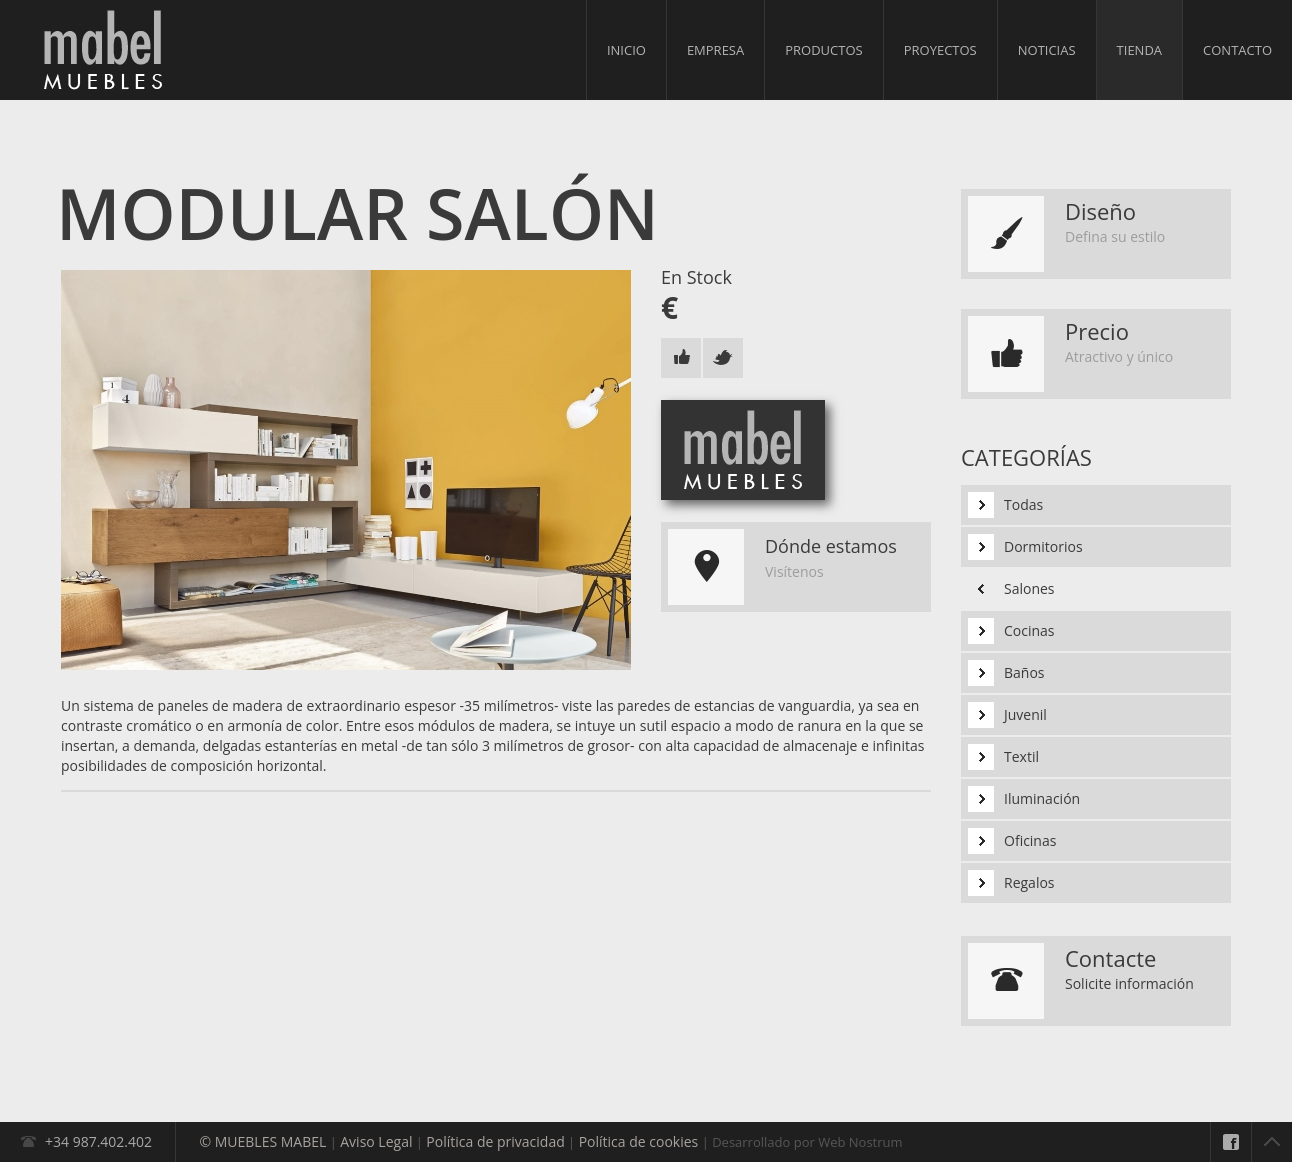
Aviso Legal (376, 1141)
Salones (1029, 588)
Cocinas (1029, 630)
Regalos (1029, 882)
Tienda (1139, 50)
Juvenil (1025, 714)
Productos (823, 50)
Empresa (715, 50)
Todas (1023, 504)
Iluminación (1042, 798)
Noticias (1047, 50)
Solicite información (1129, 983)
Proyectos (940, 50)
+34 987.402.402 (98, 1141)
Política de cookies (639, 1141)
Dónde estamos (831, 546)
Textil (1021, 756)
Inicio (626, 50)
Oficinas (1030, 840)
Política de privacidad (495, 1141)
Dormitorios (1043, 546)
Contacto (1237, 50)
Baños (1024, 672)
